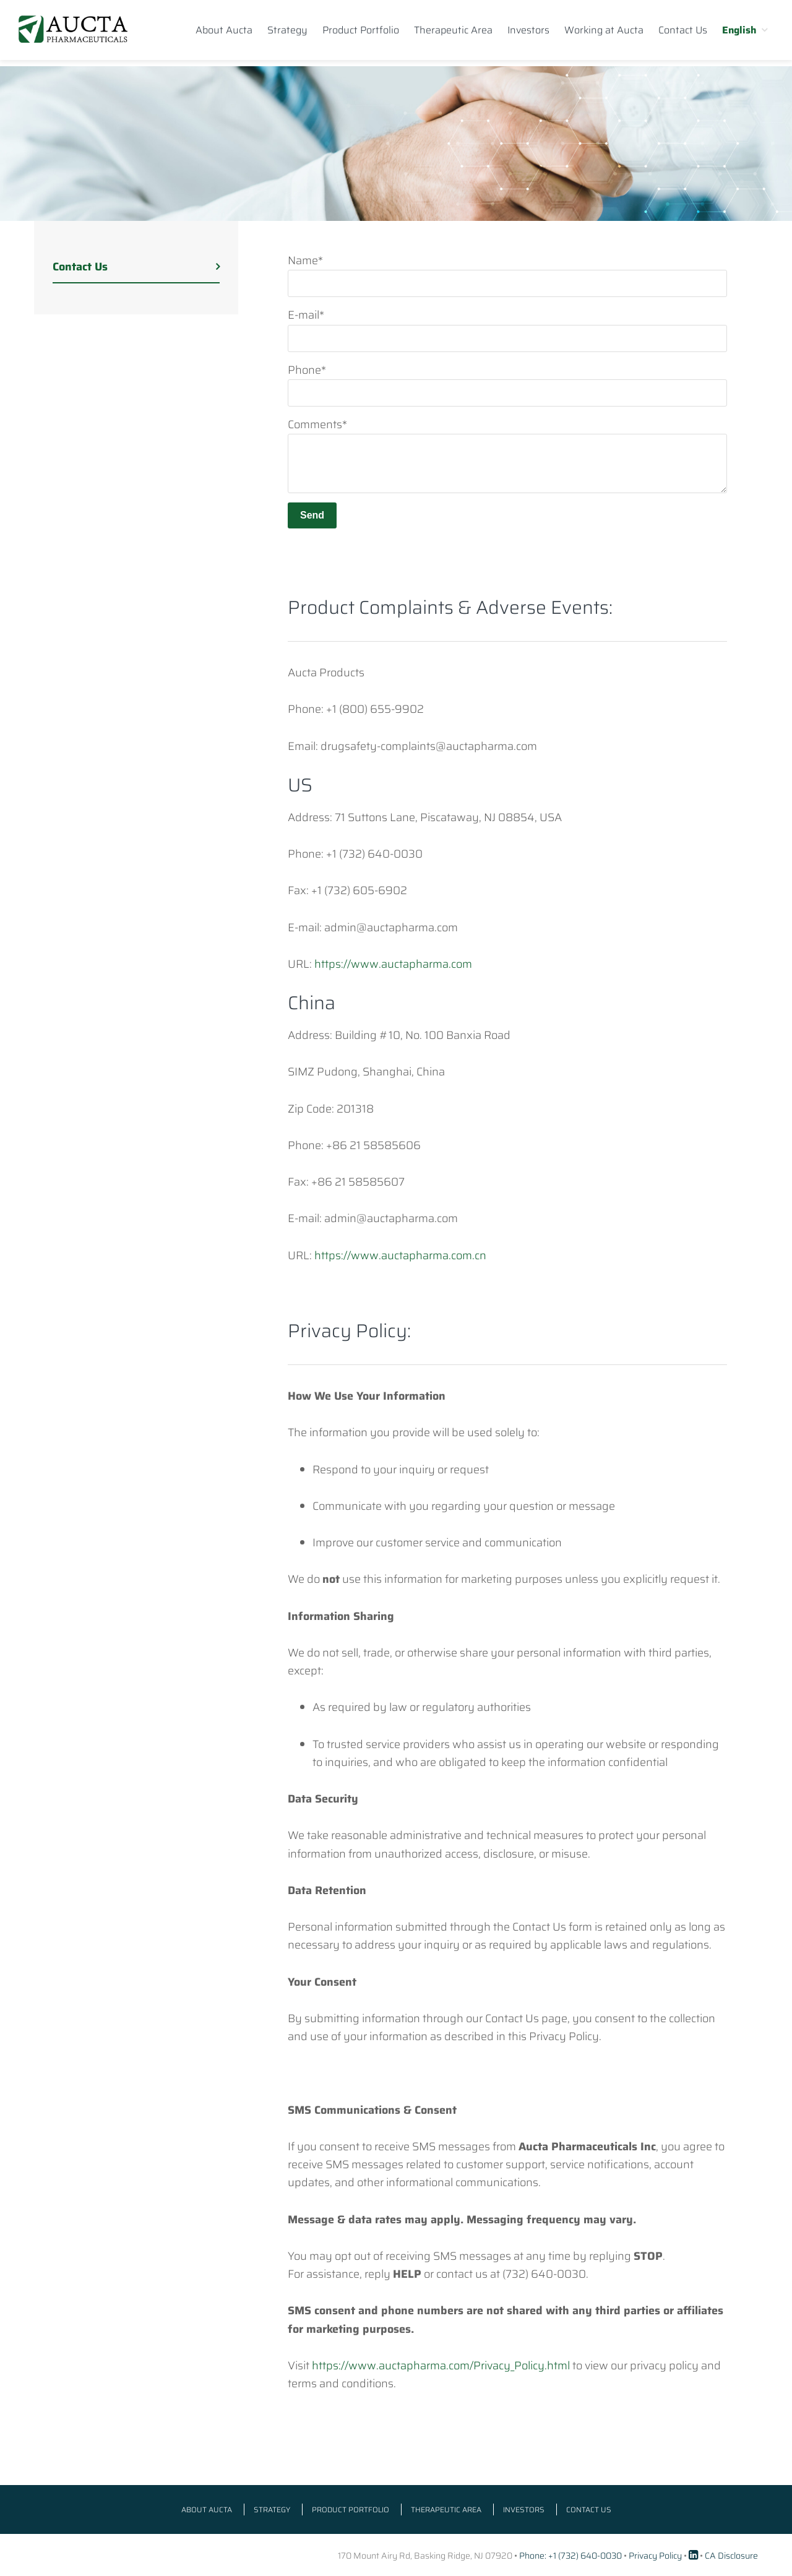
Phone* (307, 370)
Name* (305, 260)
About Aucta (206, 2509)
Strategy (272, 2509)
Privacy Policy (655, 2555)
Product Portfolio (350, 2509)
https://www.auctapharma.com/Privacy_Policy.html (441, 2365)
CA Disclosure (731, 2555)
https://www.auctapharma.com (393, 964)
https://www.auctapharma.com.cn (400, 1255)
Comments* (317, 424)
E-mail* (306, 315)
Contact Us (80, 266)
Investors (523, 2509)
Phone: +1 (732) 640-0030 (570, 2555)
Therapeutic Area (446, 2509)
